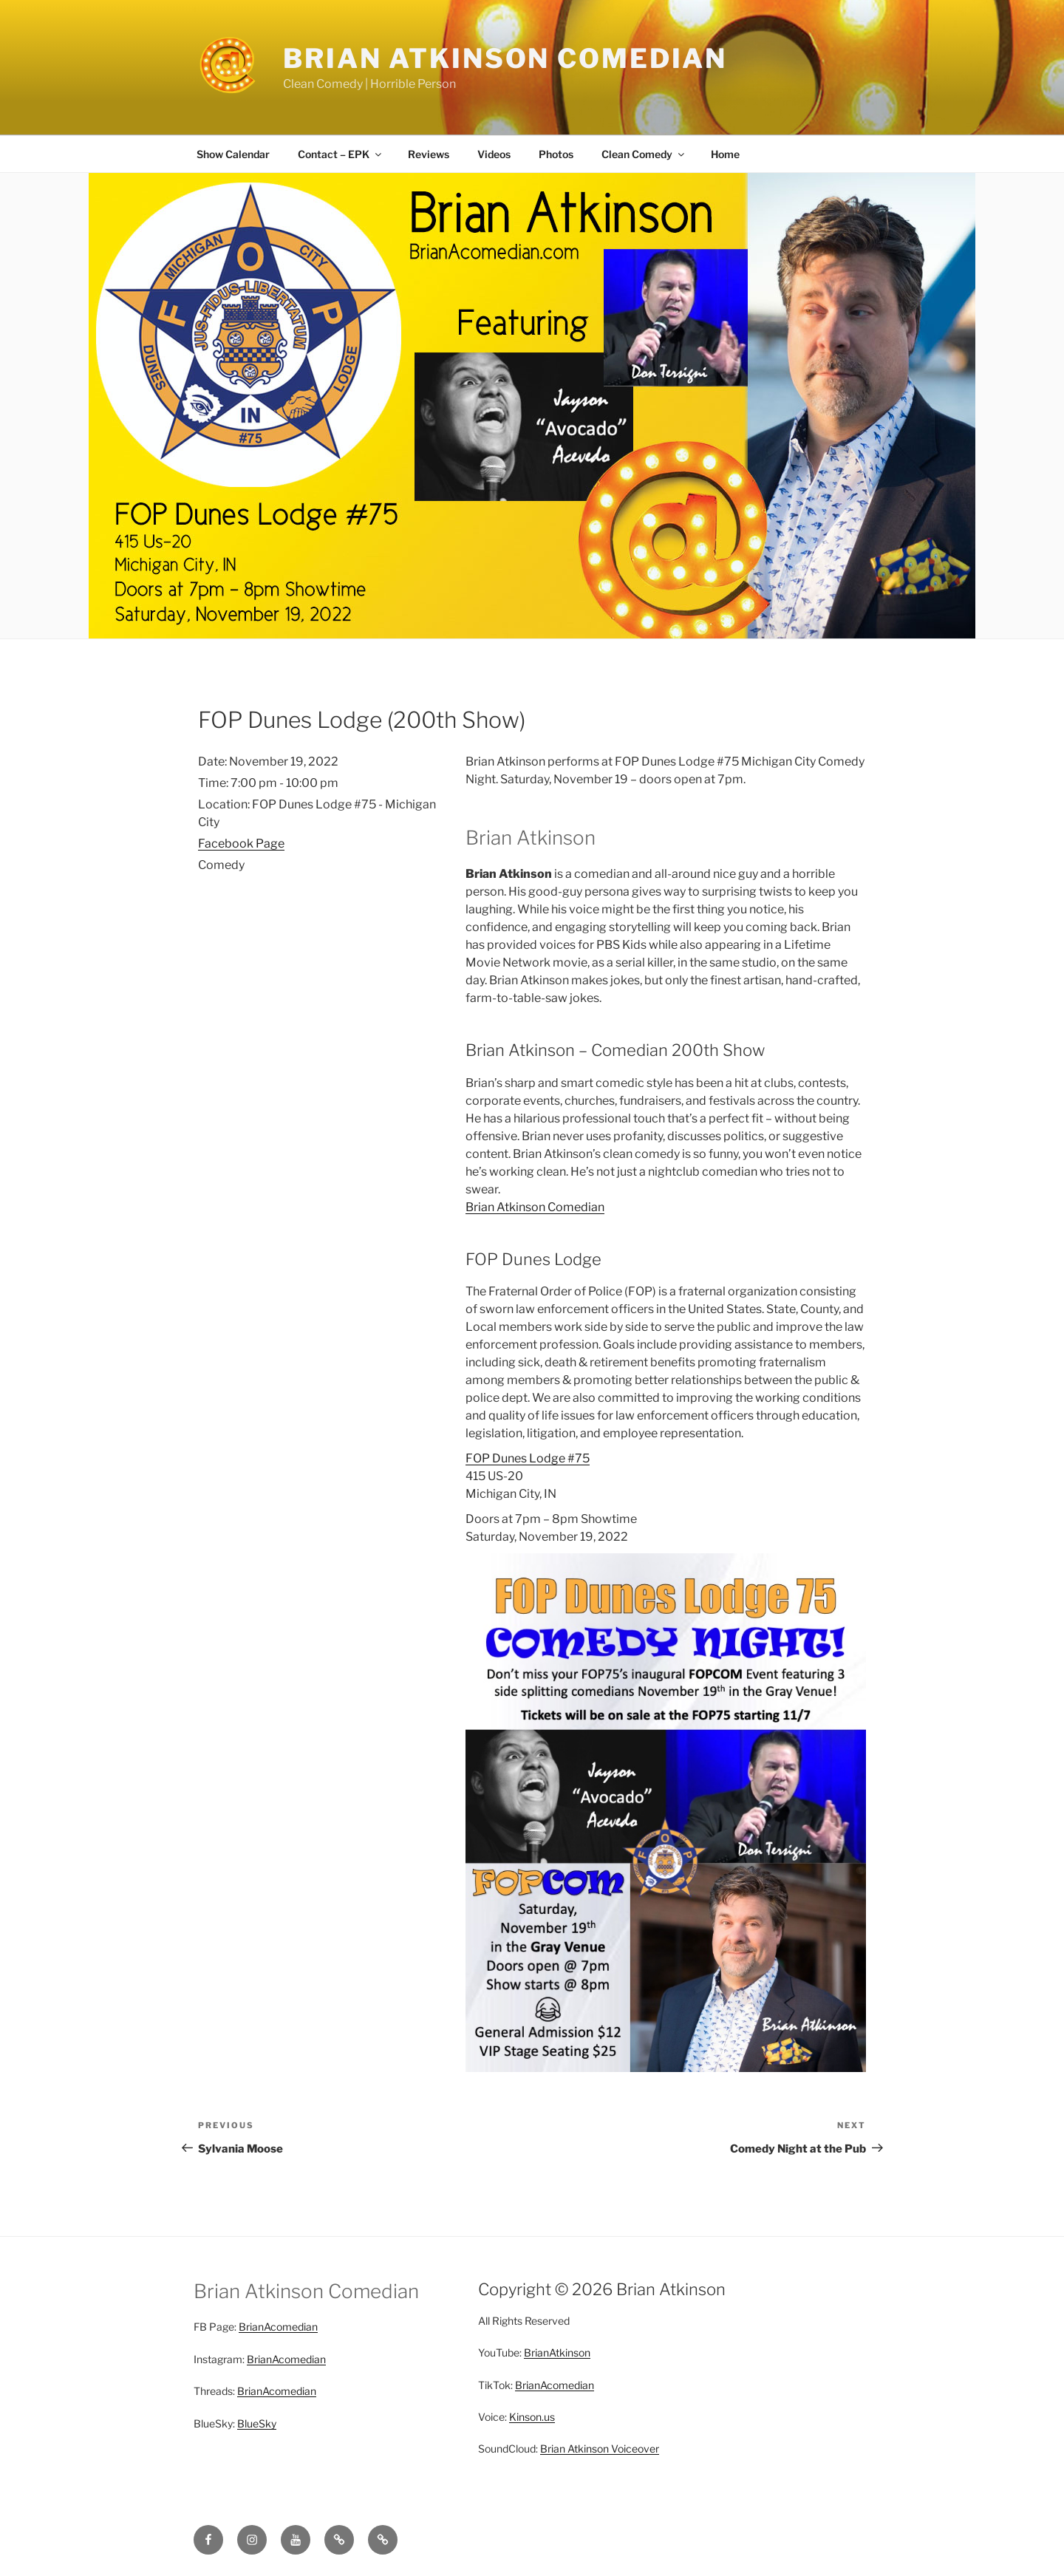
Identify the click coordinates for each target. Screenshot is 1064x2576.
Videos (494, 154)
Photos (556, 154)
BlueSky (256, 2423)
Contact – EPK (340, 154)
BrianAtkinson (557, 2352)
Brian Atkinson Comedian (505, 58)
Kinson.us (532, 2416)
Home (725, 154)
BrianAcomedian (278, 2326)
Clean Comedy (643, 154)
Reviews (428, 154)
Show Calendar (233, 154)
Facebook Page (241, 843)
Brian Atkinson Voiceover (599, 2448)
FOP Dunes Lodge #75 (528, 1458)
